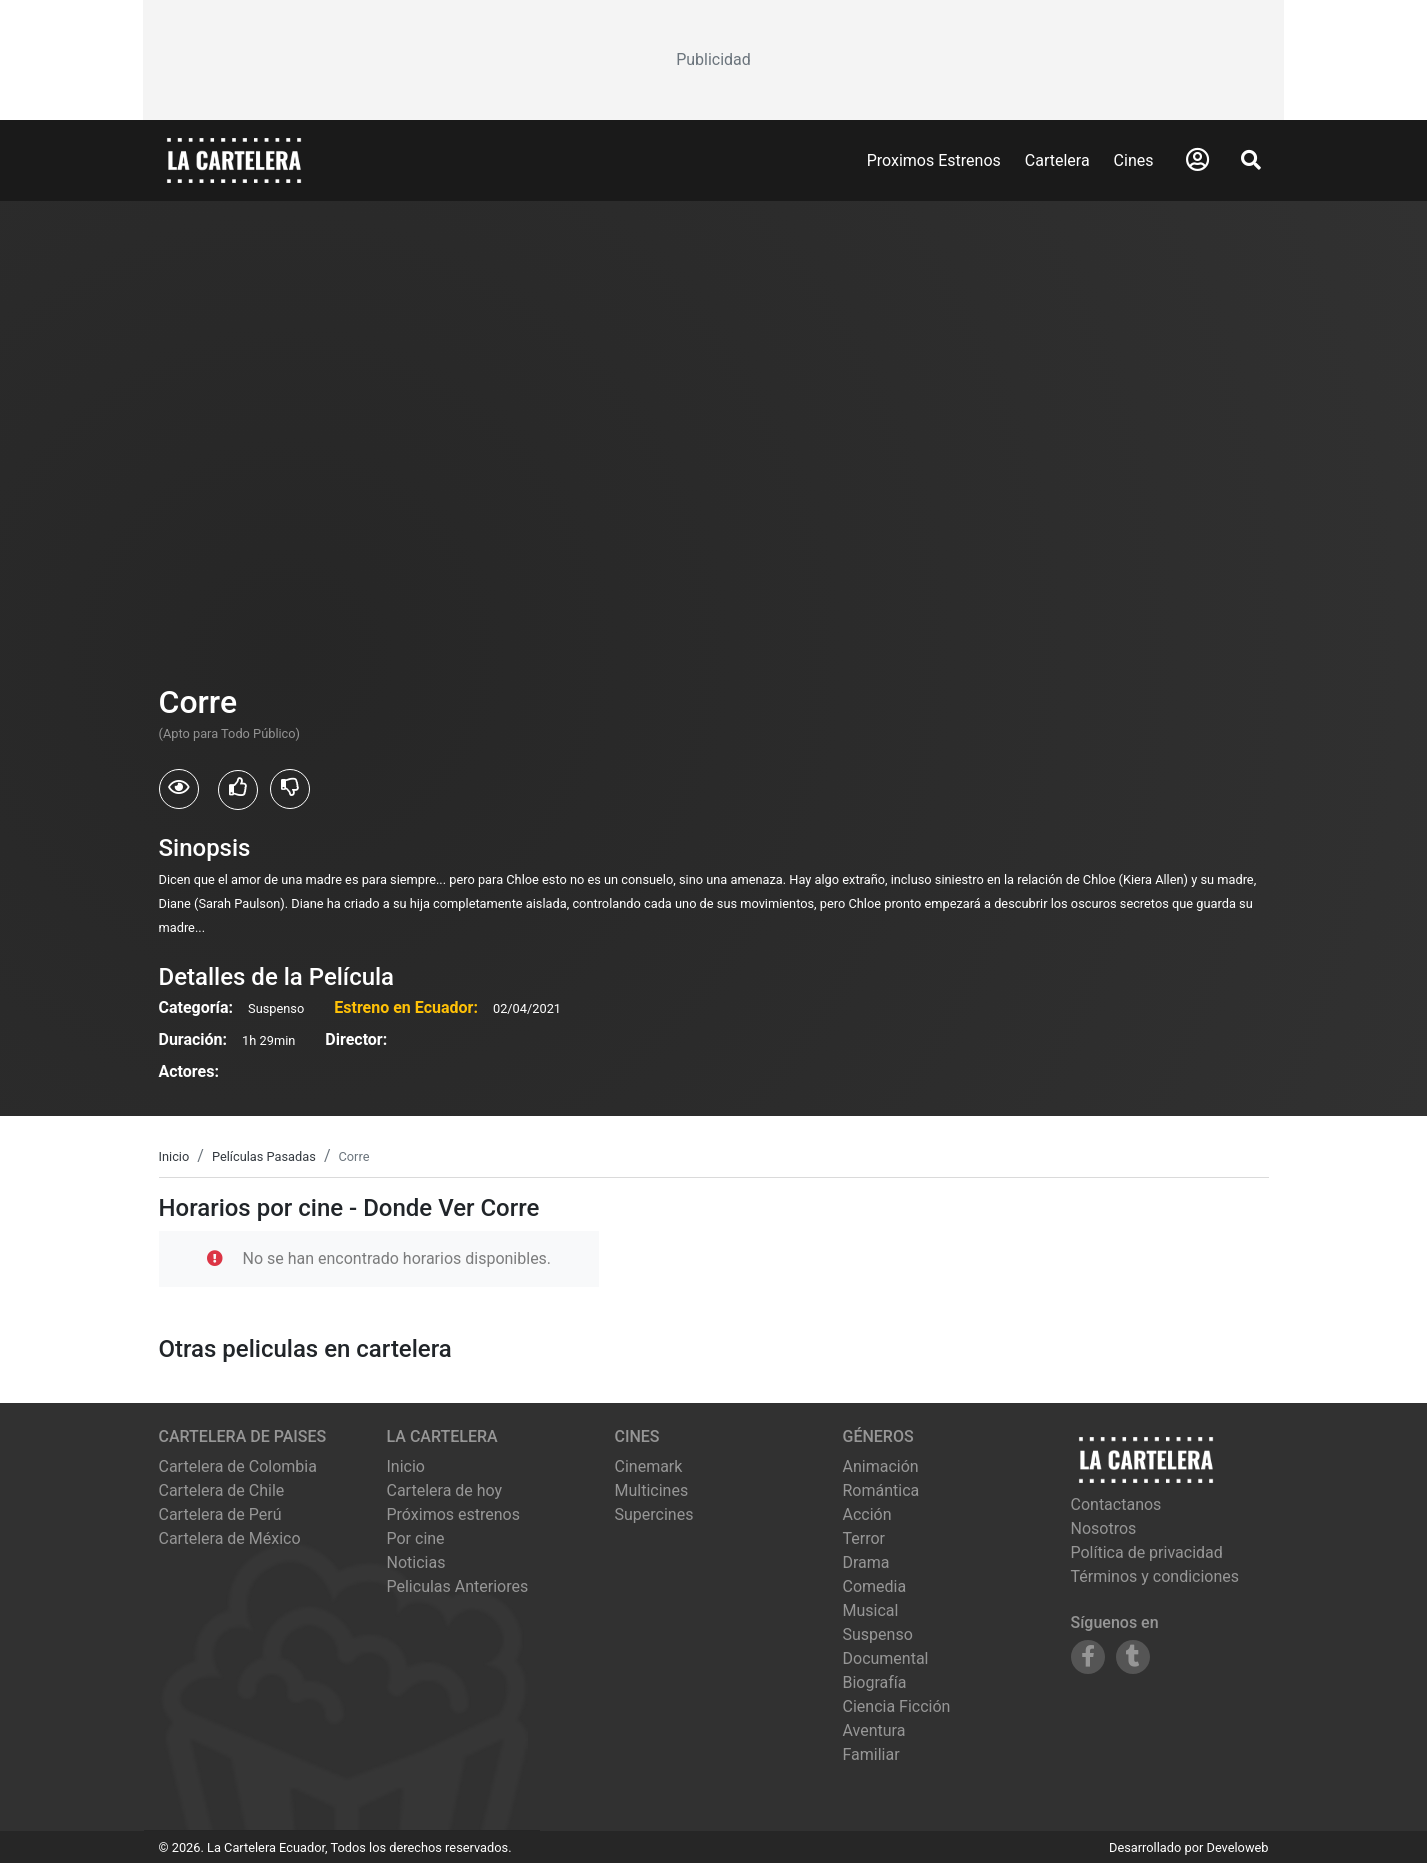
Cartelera (1057, 160)
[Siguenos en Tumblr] (1133, 1657)
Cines (1134, 160)
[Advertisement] (714, 60)
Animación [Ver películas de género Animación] (881, 1466)
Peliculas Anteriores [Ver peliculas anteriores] (458, 1586)
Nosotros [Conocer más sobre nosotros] (1104, 1528)
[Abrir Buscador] (1251, 160)
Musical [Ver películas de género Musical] (871, 1610)
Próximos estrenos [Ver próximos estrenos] (453, 1514)
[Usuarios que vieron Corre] (179, 789)
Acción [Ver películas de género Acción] (867, 1514)
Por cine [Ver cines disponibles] (416, 1538)
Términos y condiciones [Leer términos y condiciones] (1155, 1576)
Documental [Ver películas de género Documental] (886, 1658)
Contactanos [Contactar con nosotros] (1116, 1504)
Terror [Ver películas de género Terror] (864, 1538)
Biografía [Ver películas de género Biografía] (875, 1682)
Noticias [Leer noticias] (416, 1562)
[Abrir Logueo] (1197, 160)
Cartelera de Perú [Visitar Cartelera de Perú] (220, 1514)
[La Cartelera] (234, 159)
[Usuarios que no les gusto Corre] (290, 789)
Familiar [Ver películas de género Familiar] (871, 1754)
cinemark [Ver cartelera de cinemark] (649, 1466)
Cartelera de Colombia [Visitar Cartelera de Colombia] (238, 1466)
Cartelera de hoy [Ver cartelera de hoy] (445, 1490)
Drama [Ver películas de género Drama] (866, 1562)
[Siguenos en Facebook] (1088, 1657)
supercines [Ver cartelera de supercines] (654, 1514)
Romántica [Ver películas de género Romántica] (881, 1490)
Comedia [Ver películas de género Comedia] (875, 1586)
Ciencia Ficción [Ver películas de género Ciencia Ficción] (897, 1706)
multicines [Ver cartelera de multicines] (652, 1490)
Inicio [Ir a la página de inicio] (406, 1466)
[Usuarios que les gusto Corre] (238, 790)
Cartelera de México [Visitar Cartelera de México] (230, 1538)
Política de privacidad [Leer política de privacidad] (1147, 1552)
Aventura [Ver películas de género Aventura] (874, 1730)
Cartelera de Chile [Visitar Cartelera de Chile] (222, 1490)
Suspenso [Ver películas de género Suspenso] (878, 1634)
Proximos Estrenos (934, 160)
